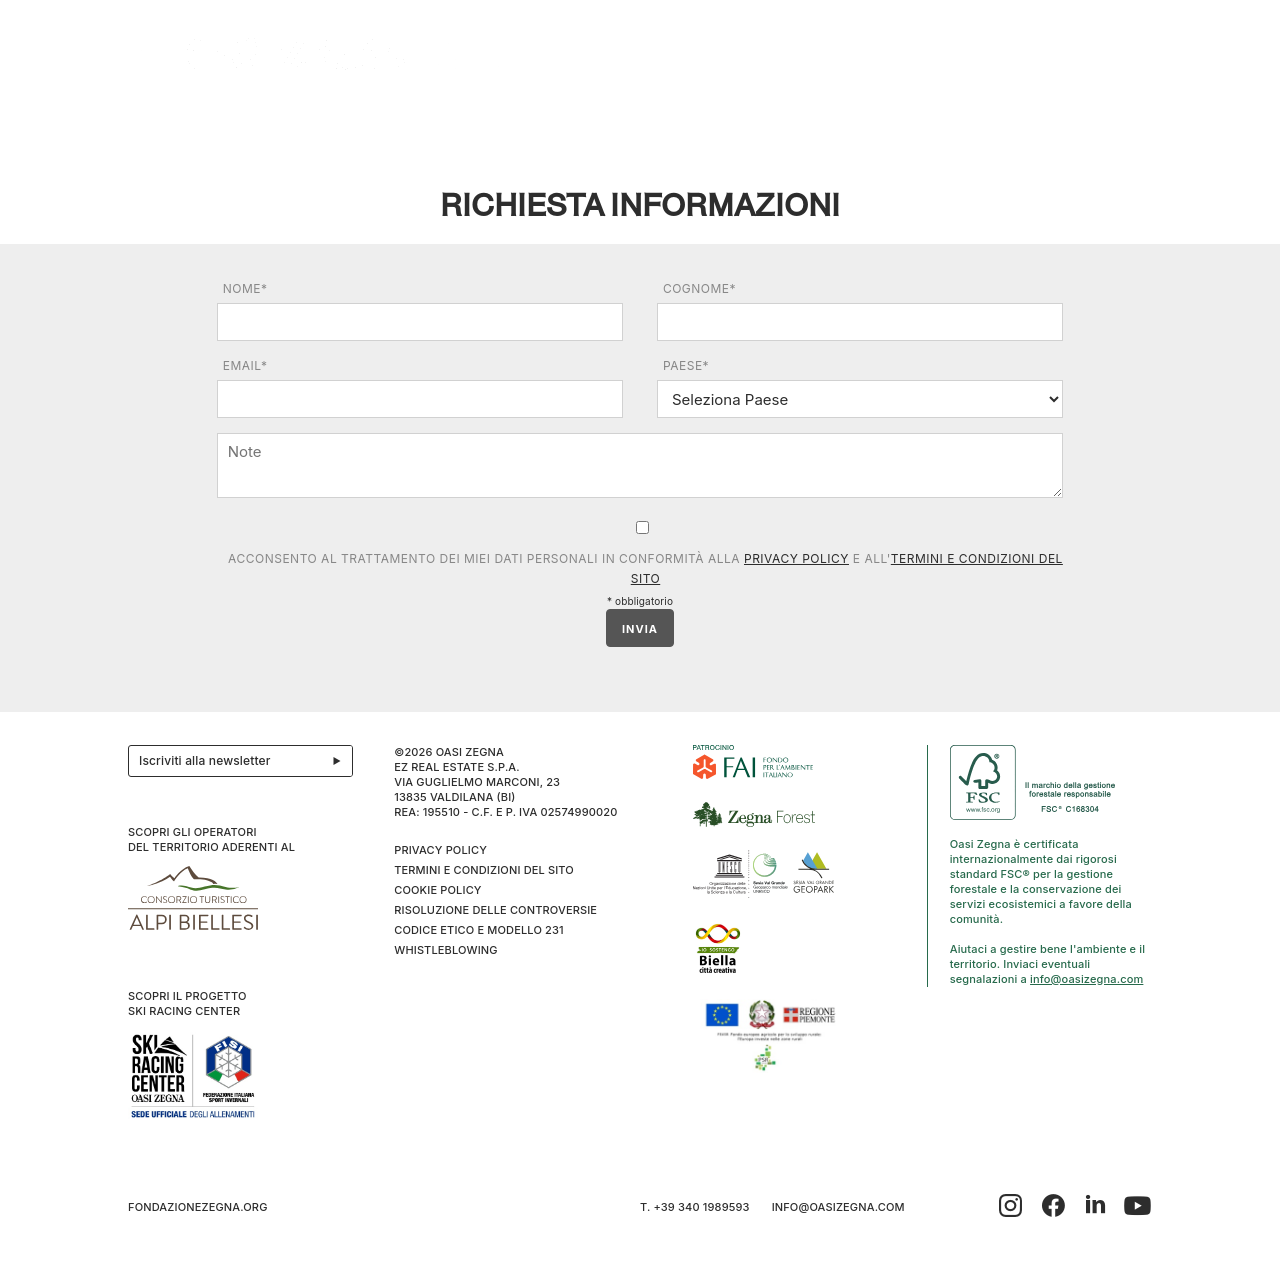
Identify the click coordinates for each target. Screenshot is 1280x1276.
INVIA (640, 629)
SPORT (860, 121)
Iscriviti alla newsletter (245, 761)
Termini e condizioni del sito (484, 870)
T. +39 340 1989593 (695, 1207)
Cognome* (699, 288)
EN (1131, 121)
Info (1033, 121)
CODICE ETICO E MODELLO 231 (479, 930)
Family (781, 121)
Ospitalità (388, 121)
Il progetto (179, 121)
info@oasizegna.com (1086, 979)
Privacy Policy (796, 558)
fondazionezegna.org (198, 1207)
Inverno (954, 121)
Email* (245, 365)
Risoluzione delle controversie (495, 910)
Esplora (287, 121)
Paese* (686, 365)
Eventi (492, 121)
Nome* (245, 288)
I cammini (581, 121)
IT (1105, 121)
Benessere (686, 121)
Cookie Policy (437, 890)
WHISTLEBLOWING (445, 950)
